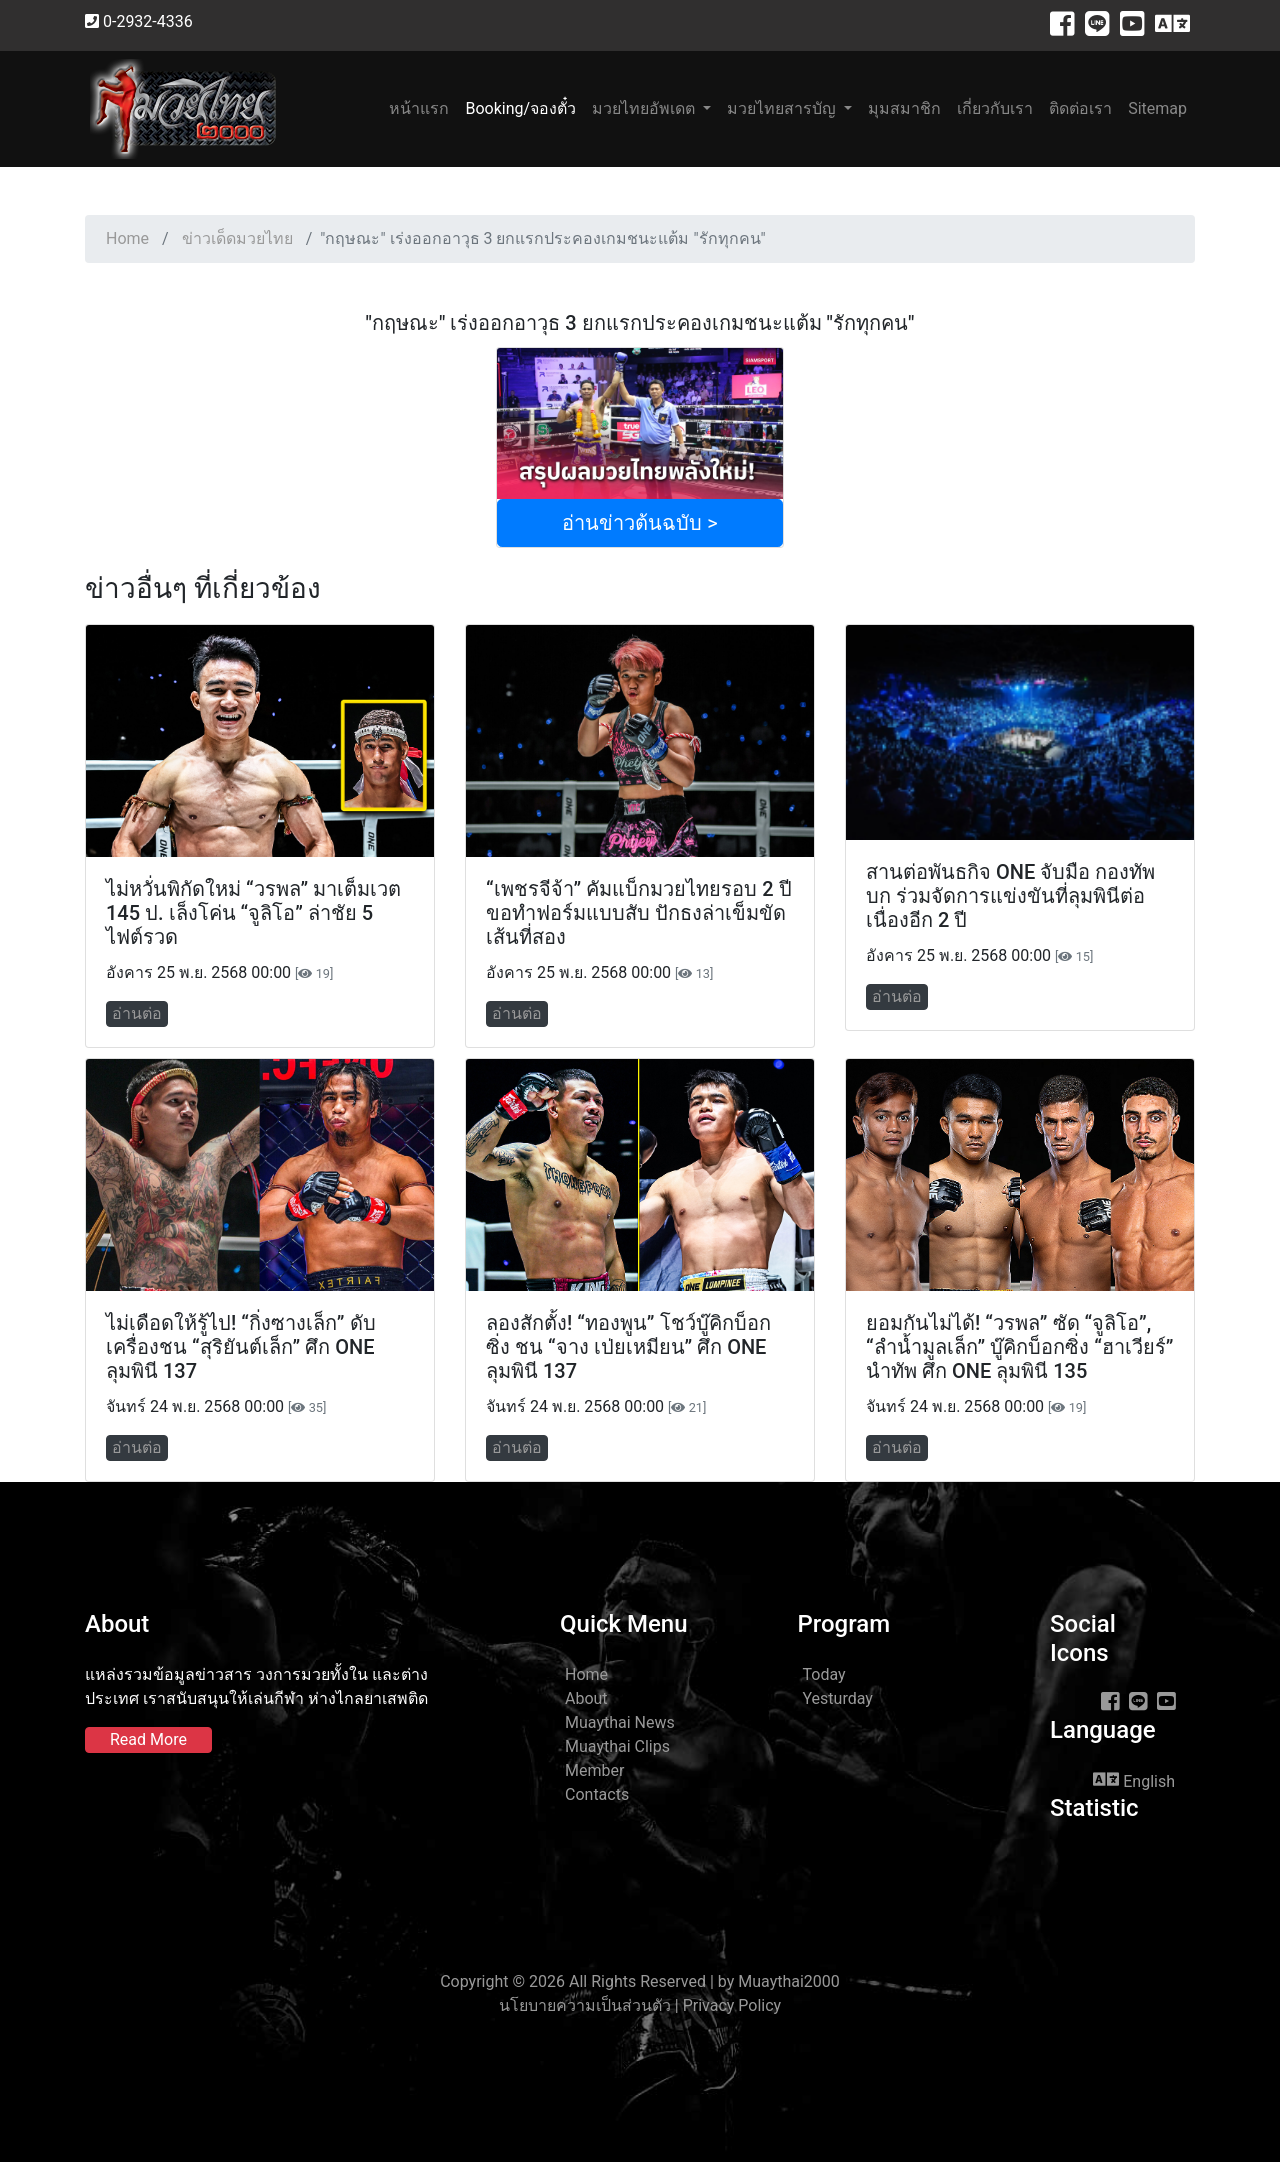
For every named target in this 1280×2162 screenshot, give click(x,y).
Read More (148, 1739)
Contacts (597, 1794)
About (586, 1698)
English (1134, 1780)
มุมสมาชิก (904, 108)
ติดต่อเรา (1080, 108)
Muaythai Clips (617, 1746)
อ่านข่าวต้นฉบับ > (639, 523)
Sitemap (1157, 108)
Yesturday (838, 1698)
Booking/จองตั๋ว (520, 108)
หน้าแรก (423, 107)
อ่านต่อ (137, 1013)
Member (594, 1770)
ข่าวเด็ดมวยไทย (237, 238)
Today (824, 1674)
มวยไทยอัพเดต (645, 108)
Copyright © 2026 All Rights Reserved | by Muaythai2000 (640, 1981)
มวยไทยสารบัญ (783, 108)
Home (127, 238)
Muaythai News (620, 1722)
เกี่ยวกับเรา (995, 108)
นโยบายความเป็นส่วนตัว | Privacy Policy (640, 2005)
